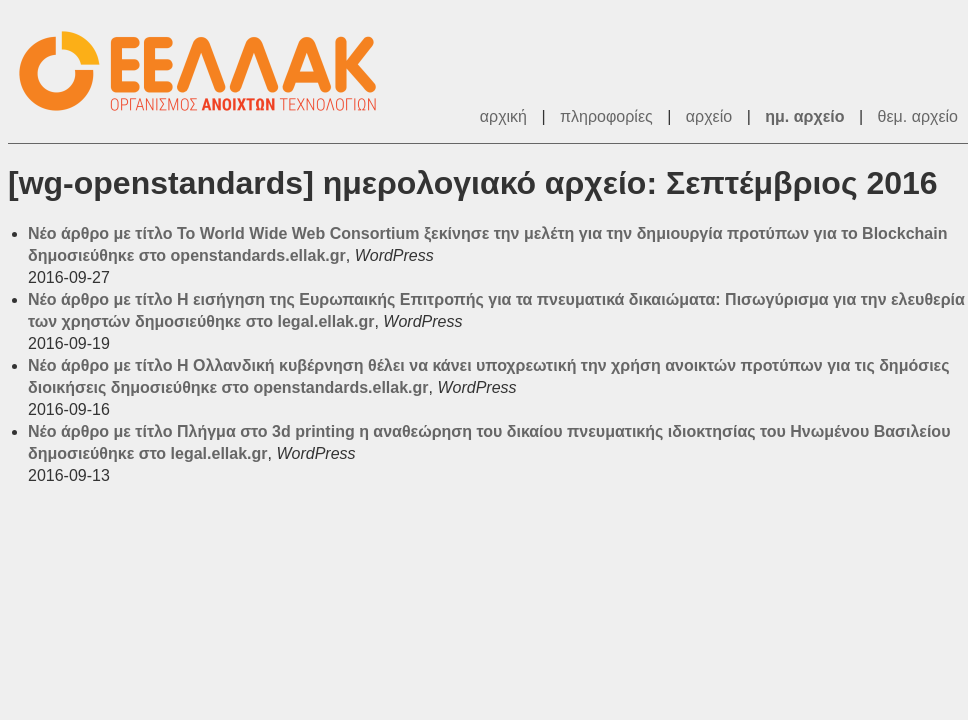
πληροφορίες (606, 116)
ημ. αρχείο (804, 116)
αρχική (503, 116)
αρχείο (709, 116)
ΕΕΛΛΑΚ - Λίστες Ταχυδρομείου (208, 71)
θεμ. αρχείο (918, 116)
